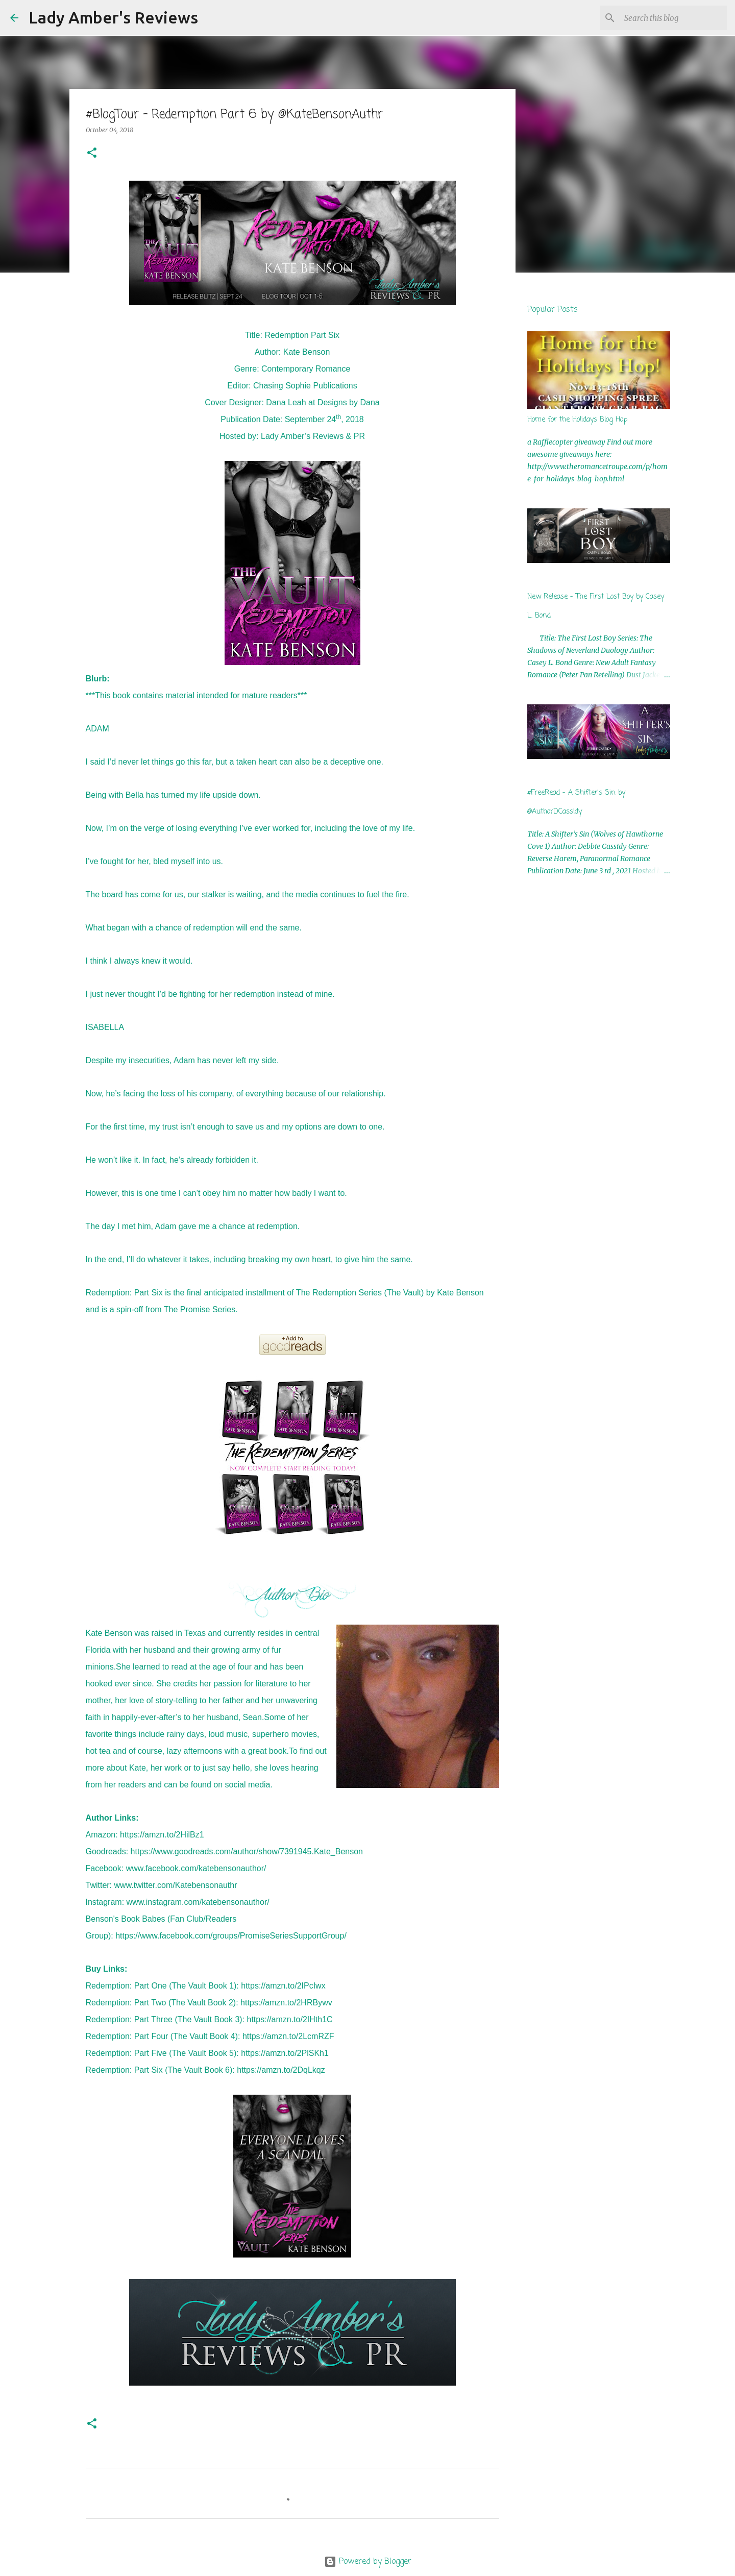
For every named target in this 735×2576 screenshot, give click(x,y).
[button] (92, 153)
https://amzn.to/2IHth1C (290, 2019)
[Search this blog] (673, 18)
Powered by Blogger (367, 2562)
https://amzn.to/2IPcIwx (283, 1985)
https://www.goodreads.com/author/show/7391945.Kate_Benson (247, 1851)
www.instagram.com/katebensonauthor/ (198, 1902)
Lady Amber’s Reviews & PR (313, 436)
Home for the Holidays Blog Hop (577, 419)
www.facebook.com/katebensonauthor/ (196, 1868)
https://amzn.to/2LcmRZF (288, 2036)
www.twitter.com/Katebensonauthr (175, 1885)
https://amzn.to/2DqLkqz (281, 2070)
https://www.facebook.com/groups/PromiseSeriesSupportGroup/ (231, 1935)
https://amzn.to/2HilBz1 (162, 1834)
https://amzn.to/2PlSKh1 (285, 2053)
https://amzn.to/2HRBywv (286, 2002)
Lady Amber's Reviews (113, 17)
